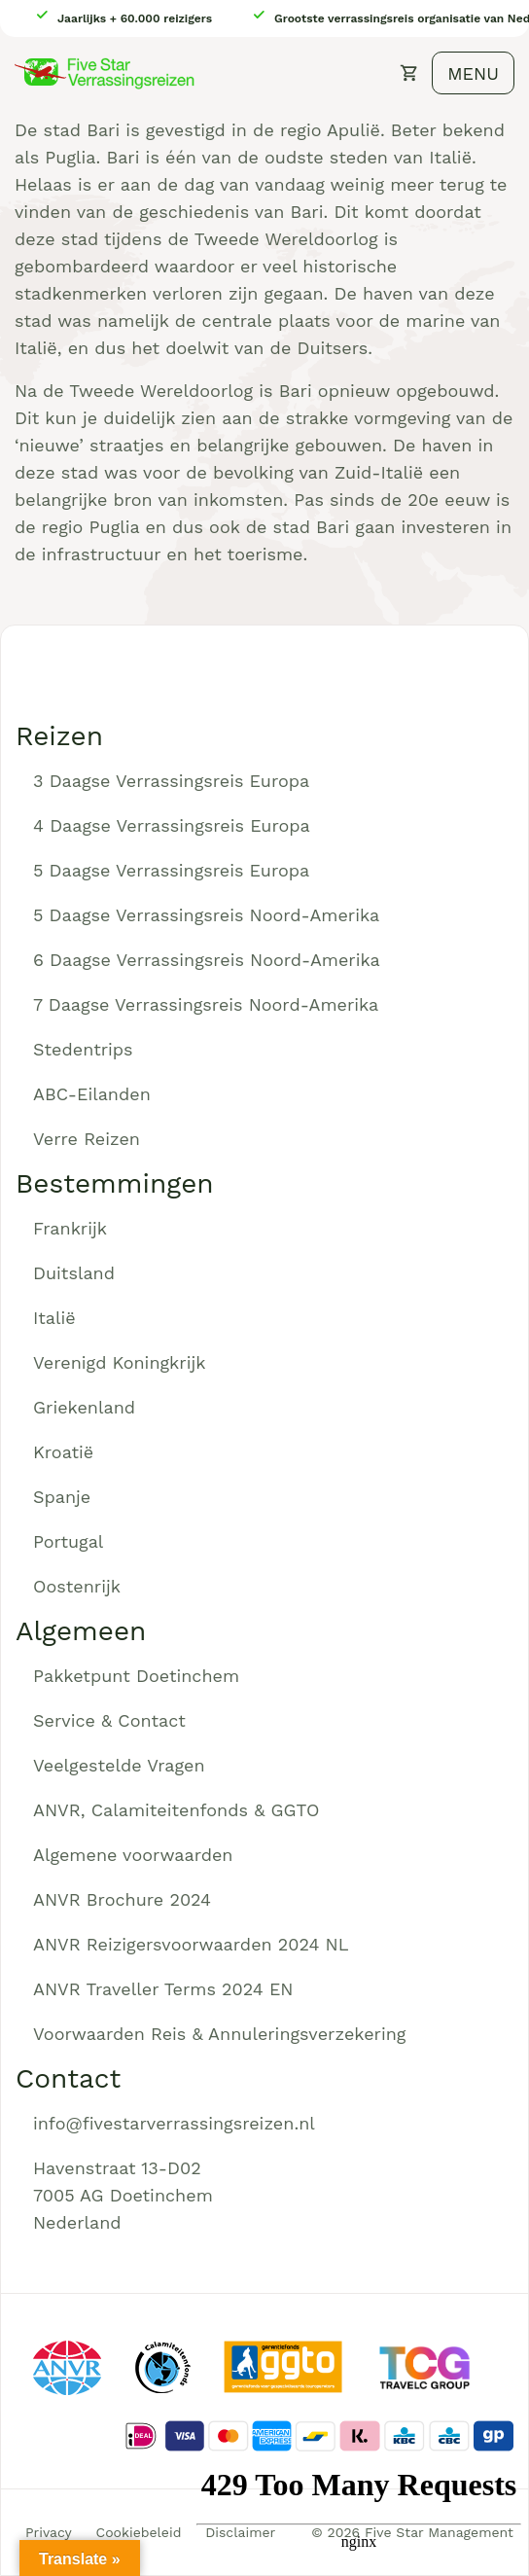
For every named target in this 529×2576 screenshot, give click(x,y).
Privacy (48, 2532)
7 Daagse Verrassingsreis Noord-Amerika (205, 1004)
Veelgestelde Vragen (119, 1765)
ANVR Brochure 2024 (122, 1899)
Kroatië (63, 1452)
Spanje (61, 1496)
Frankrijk (70, 1228)
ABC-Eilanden (92, 1094)
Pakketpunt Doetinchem (136, 1675)
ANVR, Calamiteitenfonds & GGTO (176, 1810)
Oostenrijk (77, 1586)
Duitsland (74, 1273)
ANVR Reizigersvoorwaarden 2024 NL (191, 1944)
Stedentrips (83, 1049)
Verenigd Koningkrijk (119, 1362)
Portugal (68, 1541)
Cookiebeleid (139, 2532)
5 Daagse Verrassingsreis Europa (171, 870)
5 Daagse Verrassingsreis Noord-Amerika (206, 915)
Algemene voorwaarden (133, 1854)
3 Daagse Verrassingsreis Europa (171, 780)
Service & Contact (109, 1720)
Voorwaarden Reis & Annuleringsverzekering (219, 2033)
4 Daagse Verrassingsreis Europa (171, 825)
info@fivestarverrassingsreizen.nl (174, 2123)
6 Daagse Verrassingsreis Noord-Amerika (206, 959)
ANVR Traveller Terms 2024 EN (163, 1989)
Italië (54, 1317)
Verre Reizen (86, 1138)
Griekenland (84, 1407)
